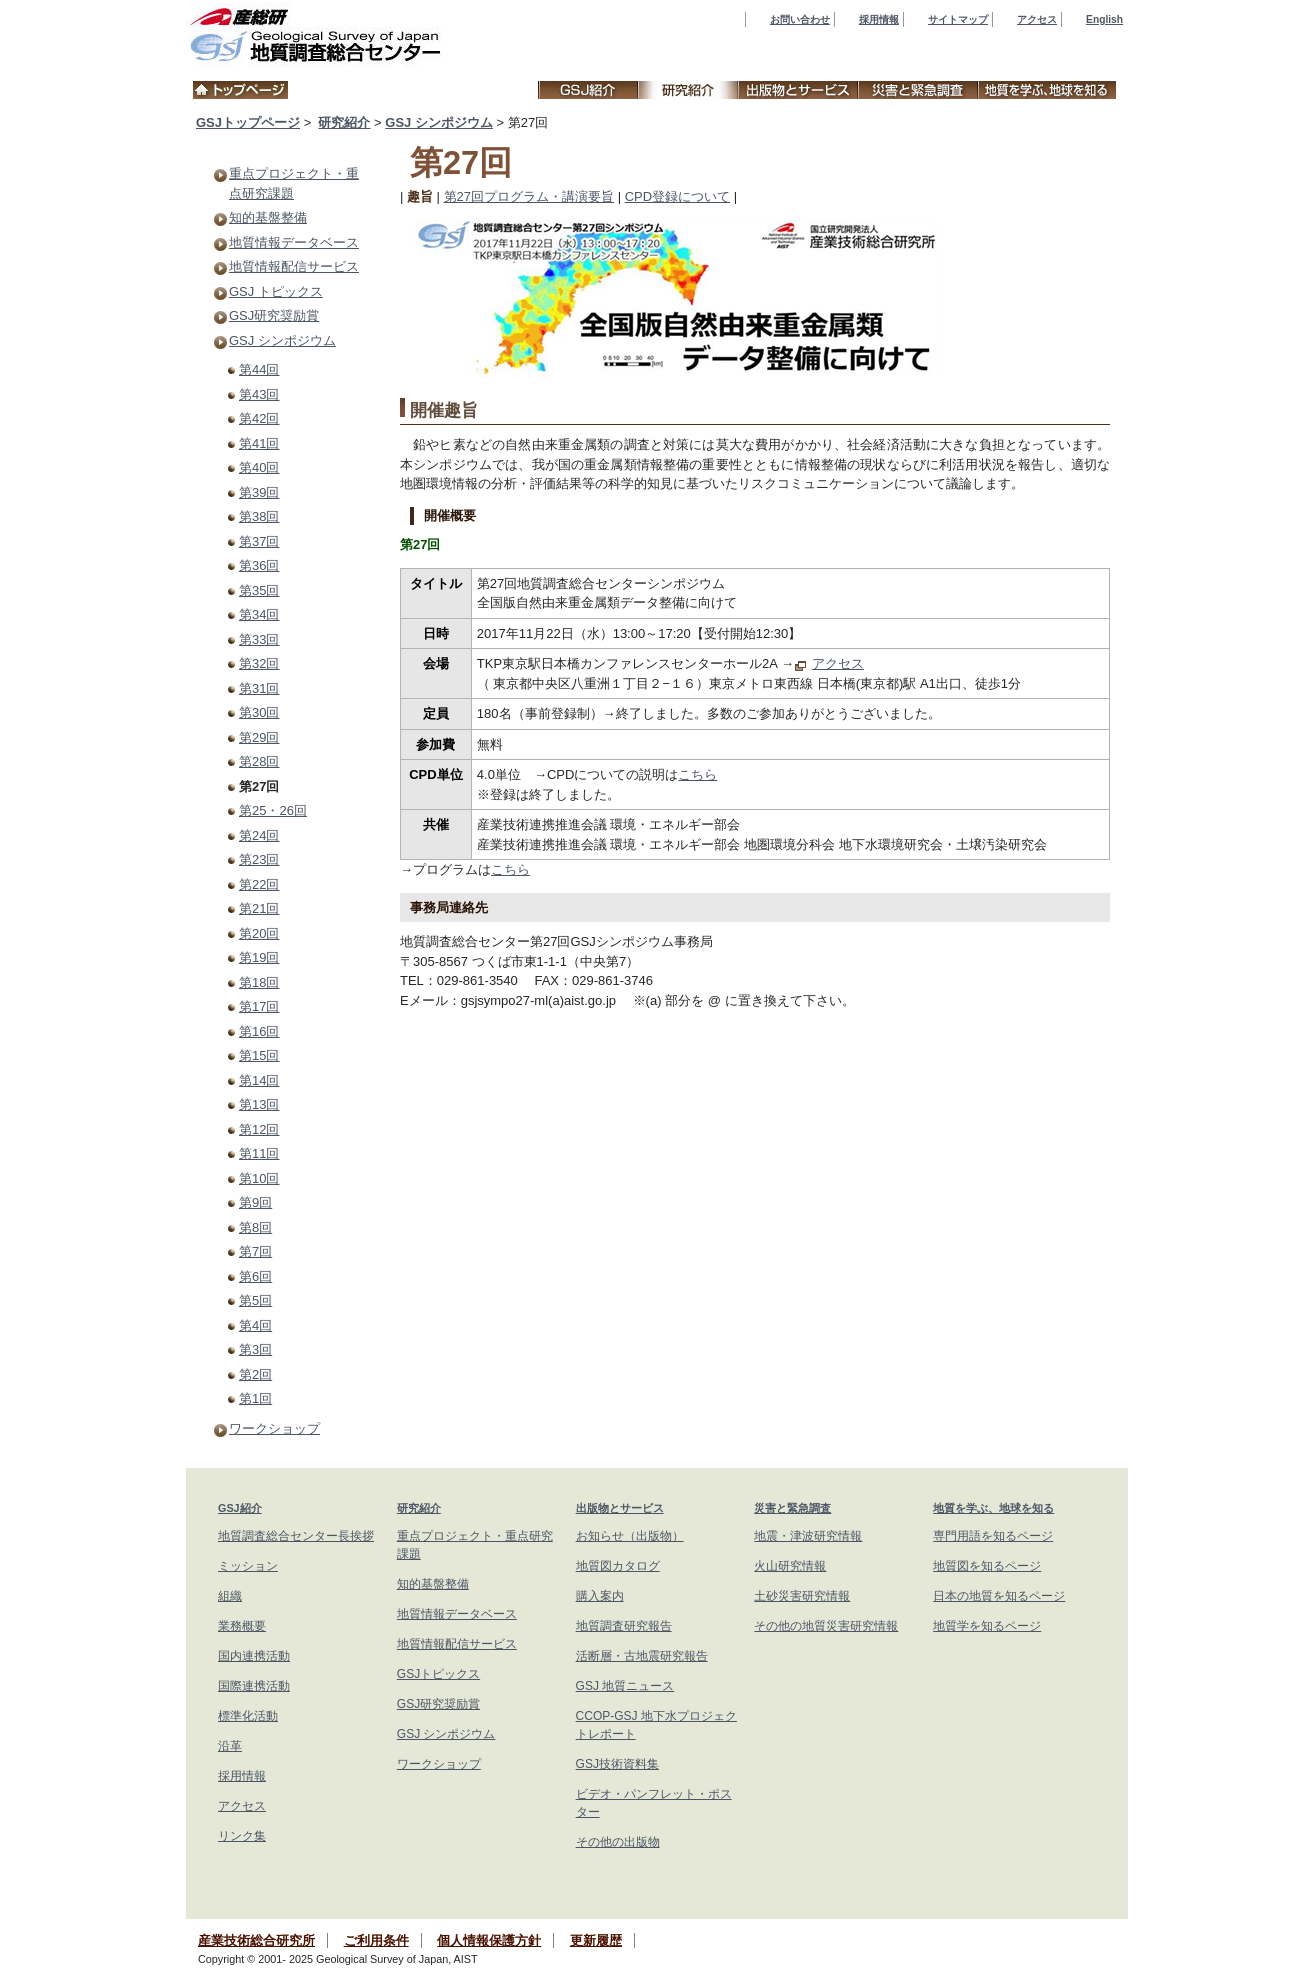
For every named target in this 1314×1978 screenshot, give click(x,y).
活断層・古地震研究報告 (642, 1656)
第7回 (255, 1251)
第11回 (259, 1153)
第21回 (259, 908)
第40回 (259, 467)
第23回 (259, 859)
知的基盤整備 (268, 217)
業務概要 (242, 1626)
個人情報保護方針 (489, 1940)
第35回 (259, 590)
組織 (230, 1596)
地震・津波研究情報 (808, 1536)
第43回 (259, 394)
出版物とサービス (620, 1508)
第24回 (259, 835)
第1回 (255, 1398)
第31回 (259, 688)
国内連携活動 (254, 1656)
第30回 (259, 712)
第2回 (255, 1374)
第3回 (255, 1349)
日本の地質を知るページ (999, 1596)
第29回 (259, 737)
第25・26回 (273, 810)
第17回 (259, 1006)
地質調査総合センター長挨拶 (296, 1536)
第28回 (259, 761)
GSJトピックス (438, 1674)
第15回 (259, 1055)
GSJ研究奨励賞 (274, 315)
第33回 (259, 639)
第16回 (259, 1031)
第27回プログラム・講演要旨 (529, 196)
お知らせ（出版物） (630, 1536)
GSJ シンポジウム (439, 122)
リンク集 (242, 1836)
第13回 (259, 1104)
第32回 (259, 663)
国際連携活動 (254, 1686)
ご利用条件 (376, 1940)
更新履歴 (596, 1940)
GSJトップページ (248, 122)
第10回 (259, 1178)
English (1104, 19)
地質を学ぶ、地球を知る (993, 1508)
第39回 (259, 492)
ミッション (248, 1566)
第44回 (259, 369)
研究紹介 (344, 122)
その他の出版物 (618, 1842)
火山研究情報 (790, 1566)
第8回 (255, 1227)
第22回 (259, 884)
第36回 (259, 565)
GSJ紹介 (240, 1508)
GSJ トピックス (276, 291)
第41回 (259, 443)
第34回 (259, 614)
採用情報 (879, 19)
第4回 (255, 1325)
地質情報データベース (294, 242)
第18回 (259, 982)
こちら (697, 774)
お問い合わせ (800, 19)
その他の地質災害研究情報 (826, 1626)
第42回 (259, 418)
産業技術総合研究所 (256, 1940)
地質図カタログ (618, 1566)
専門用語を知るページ (993, 1536)
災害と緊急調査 (792, 1508)
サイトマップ (958, 19)
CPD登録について (677, 196)
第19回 (259, 957)
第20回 (259, 933)
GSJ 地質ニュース (625, 1686)
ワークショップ (274, 1428)
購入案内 (600, 1596)
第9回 (255, 1202)
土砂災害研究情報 (802, 1596)
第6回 (255, 1276)
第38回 (259, 516)
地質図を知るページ (987, 1566)
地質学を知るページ (987, 1626)
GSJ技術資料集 (617, 1764)
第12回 (259, 1129)
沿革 (230, 1746)
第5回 (255, 1300)
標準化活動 (248, 1716)
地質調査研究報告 (624, 1626)
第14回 (259, 1080)
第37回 (259, 541)
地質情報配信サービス (294, 266)
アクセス (1037, 19)
